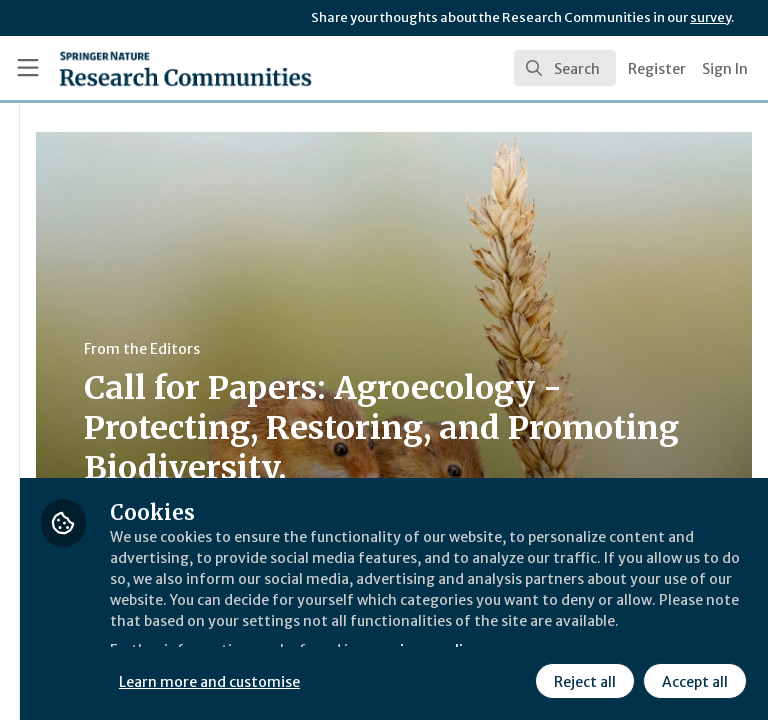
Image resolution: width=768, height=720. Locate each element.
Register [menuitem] (657, 69)
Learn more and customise (446, 635)
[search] (565, 68)
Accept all (515, 679)
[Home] (141, 68)
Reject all (405, 679)
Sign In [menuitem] (725, 69)
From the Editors (378, 349)
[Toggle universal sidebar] (28, 68)
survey (710, 17)
